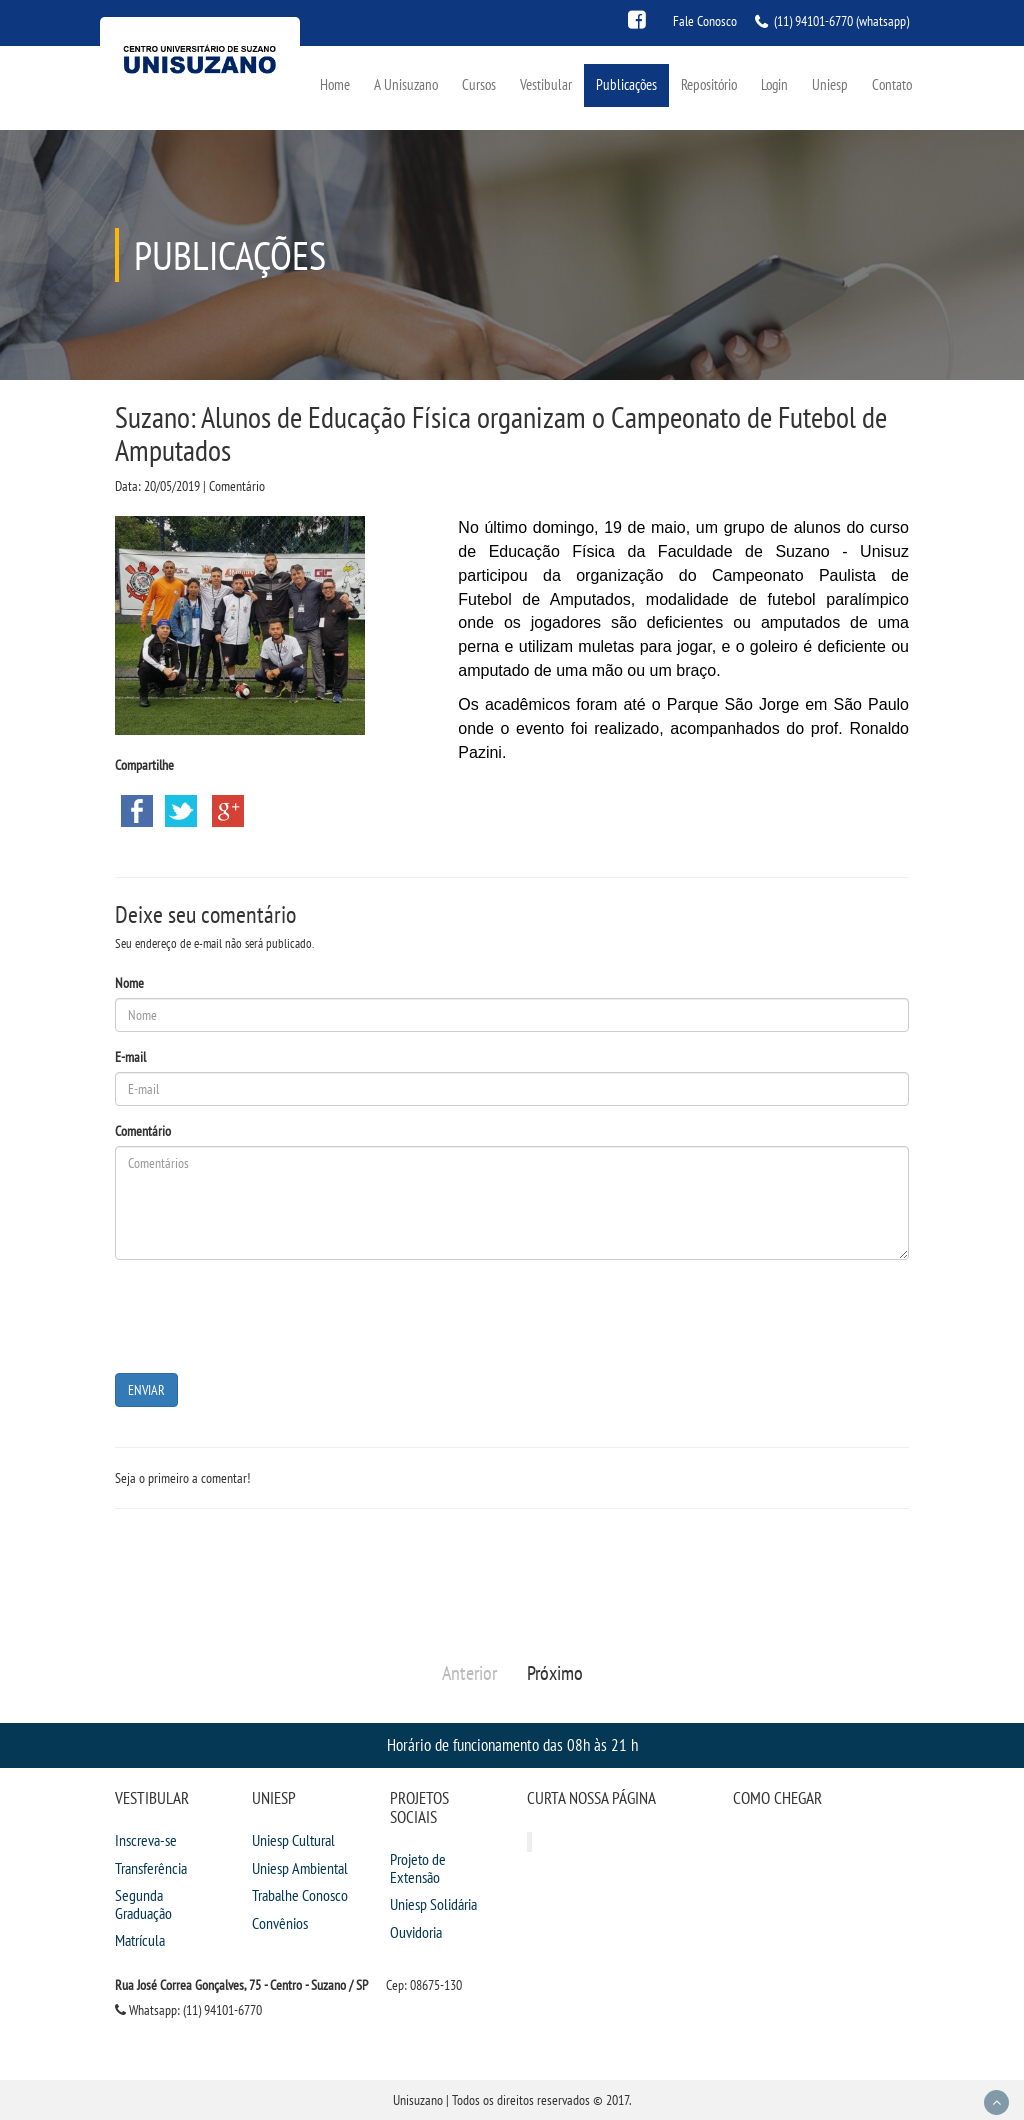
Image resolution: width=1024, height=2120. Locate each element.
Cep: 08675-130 (424, 1985)
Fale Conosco (705, 21)
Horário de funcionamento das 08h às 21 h (512, 1744)
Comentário (143, 1131)
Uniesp (830, 84)
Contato (892, 84)
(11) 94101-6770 (813, 21)
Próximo (555, 1673)
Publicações (626, 84)
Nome (129, 983)
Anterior (469, 1673)
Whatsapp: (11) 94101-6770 (188, 2010)
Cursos (479, 84)
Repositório (709, 84)
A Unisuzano (406, 84)
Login (774, 84)
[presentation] (267, 1314)
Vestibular (546, 84)
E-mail (130, 1057)
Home (335, 84)
